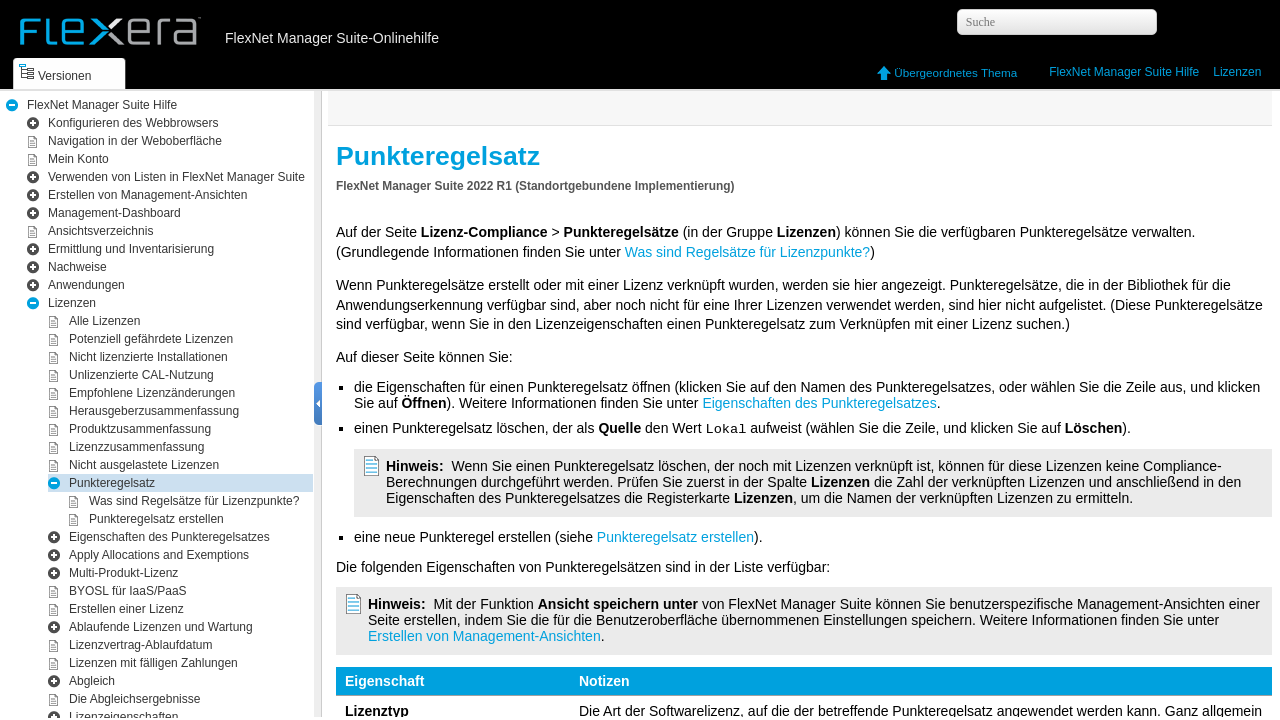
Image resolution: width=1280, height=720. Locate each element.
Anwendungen (86, 285)
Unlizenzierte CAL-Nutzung (141, 375)
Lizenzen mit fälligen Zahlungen (153, 663)
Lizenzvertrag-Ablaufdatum (140, 645)
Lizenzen (1237, 72)
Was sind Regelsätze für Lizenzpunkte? (194, 501)
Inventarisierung (131, 249)
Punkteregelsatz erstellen (156, 519)
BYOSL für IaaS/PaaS (128, 591)
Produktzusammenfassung (140, 429)
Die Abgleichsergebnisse (134, 699)
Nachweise (77, 267)
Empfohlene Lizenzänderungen (152, 393)
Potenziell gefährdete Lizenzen (151, 339)
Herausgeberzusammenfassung (154, 411)
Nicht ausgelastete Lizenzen (144, 465)
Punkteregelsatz (112, 483)
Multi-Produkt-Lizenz (123, 573)
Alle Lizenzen (104, 321)
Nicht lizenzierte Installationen (148, 357)
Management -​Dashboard (114, 213)
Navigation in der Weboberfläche (135, 141)
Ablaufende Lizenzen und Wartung (161, 627)
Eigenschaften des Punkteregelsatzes (169, 537)
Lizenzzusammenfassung (136, 447)
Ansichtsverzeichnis (100, 231)
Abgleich (92, 681)
